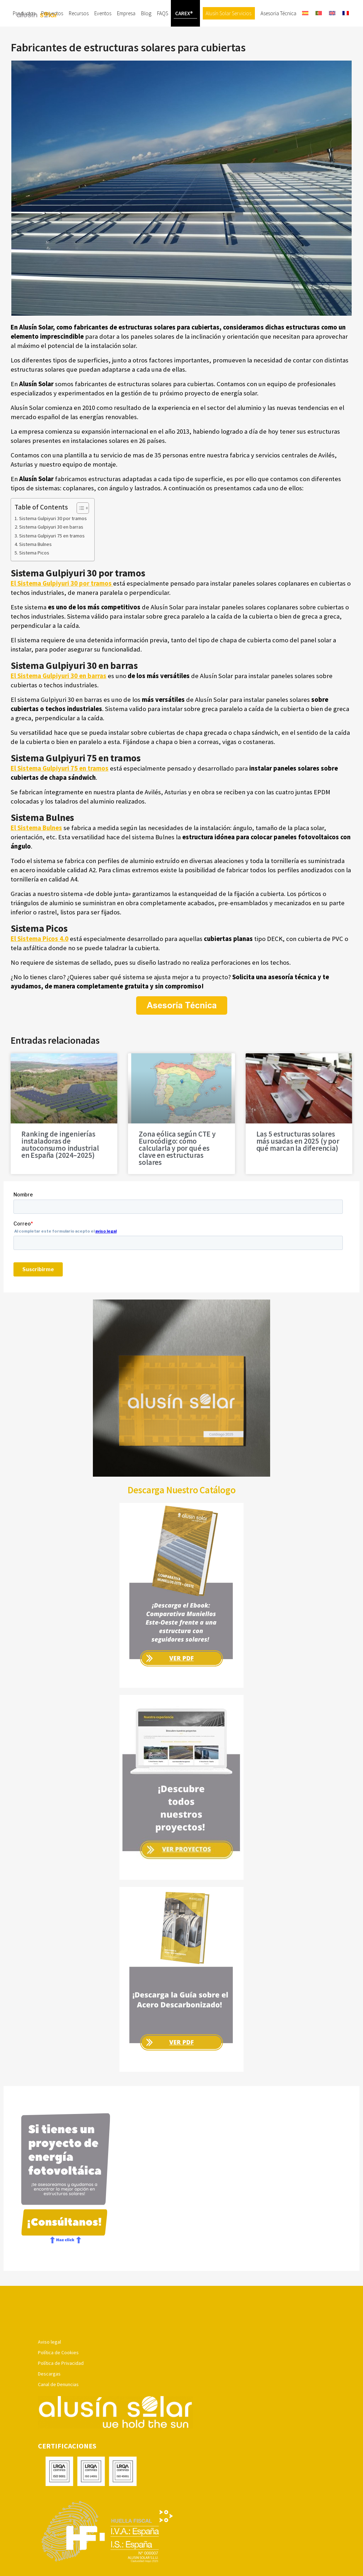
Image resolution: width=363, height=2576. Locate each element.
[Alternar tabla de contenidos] (79, 535)
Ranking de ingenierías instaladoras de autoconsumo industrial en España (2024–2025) (60, 1171)
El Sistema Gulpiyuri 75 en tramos (59, 795)
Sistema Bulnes (35, 571)
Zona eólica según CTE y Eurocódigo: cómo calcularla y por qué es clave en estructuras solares (177, 1175)
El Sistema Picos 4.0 (39, 965)
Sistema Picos (34, 579)
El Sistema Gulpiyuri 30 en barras (58, 702)
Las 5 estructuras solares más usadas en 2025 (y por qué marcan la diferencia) (297, 1167)
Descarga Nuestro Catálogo (182, 1516)
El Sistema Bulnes (36, 854)
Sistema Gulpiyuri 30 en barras (51, 553)
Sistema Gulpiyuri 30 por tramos (53, 545)
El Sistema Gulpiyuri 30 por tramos (62, 610)
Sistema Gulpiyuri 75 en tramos (52, 562)
